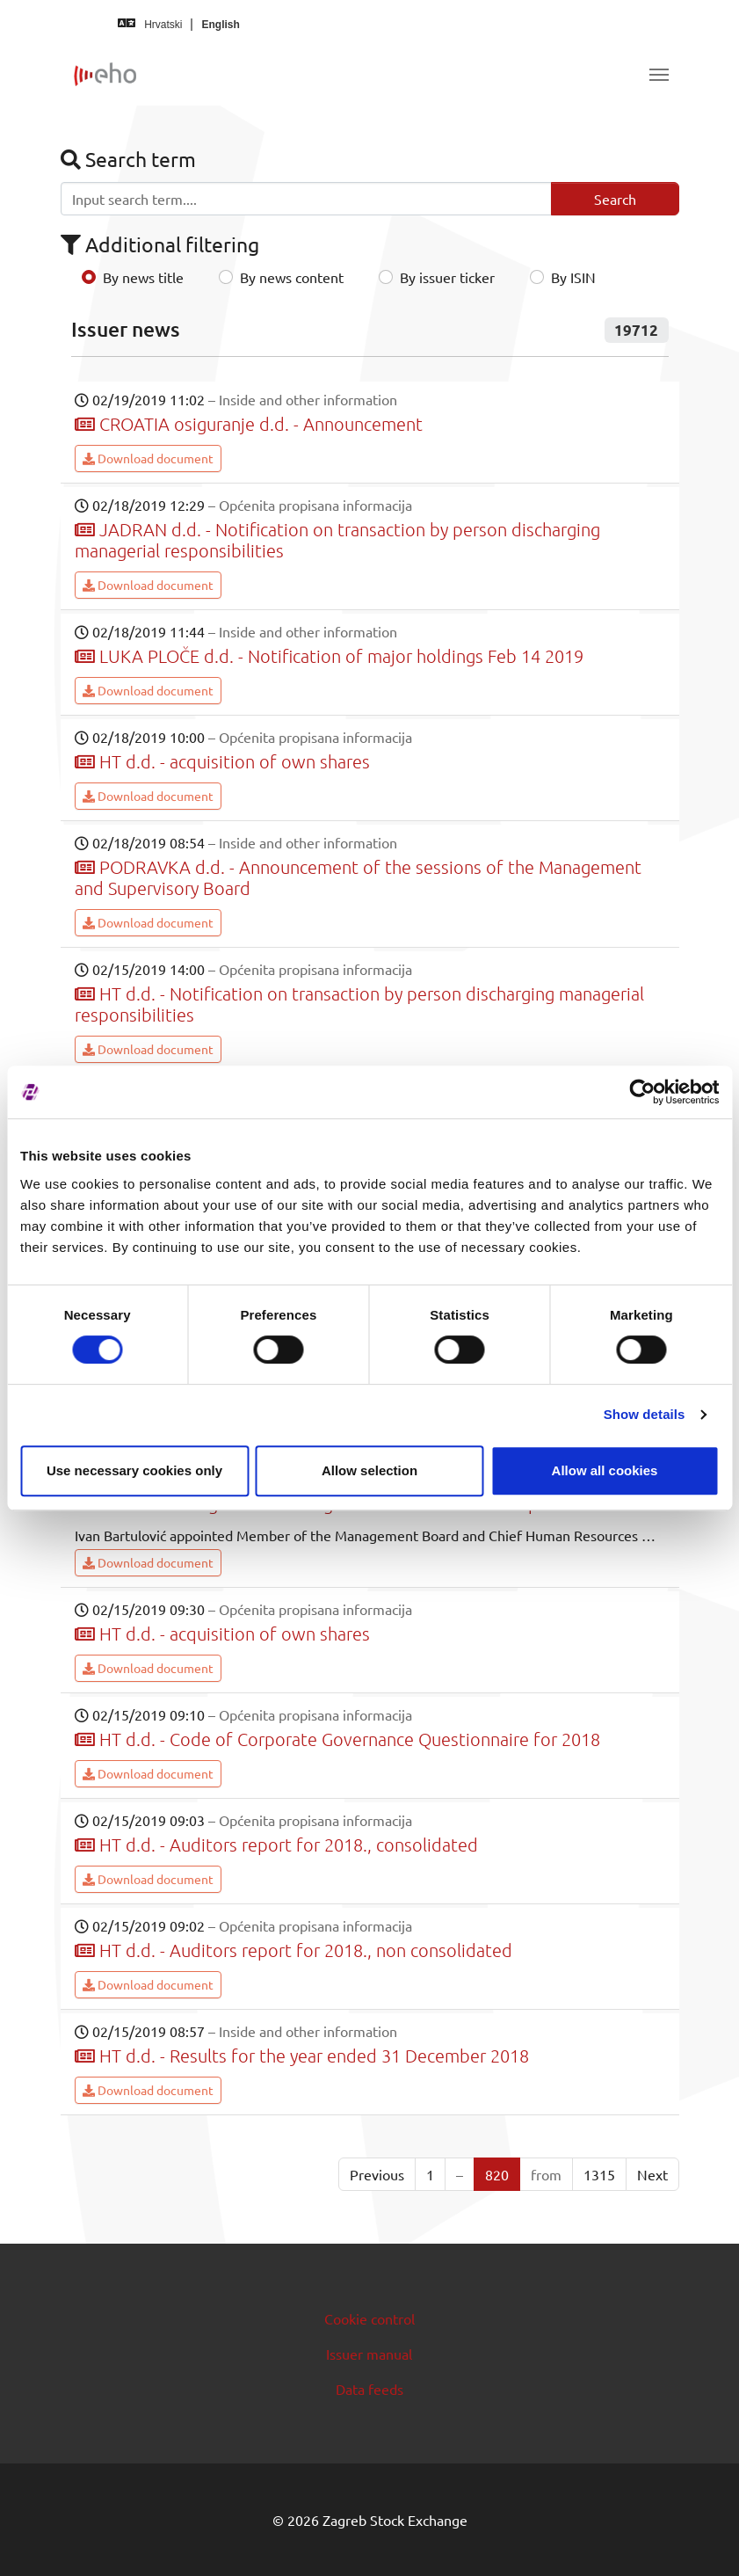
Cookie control (369, 2318)
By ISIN (573, 277)
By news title (143, 277)
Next (652, 2174)
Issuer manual (369, 2353)
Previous (377, 2174)
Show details (644, 1414)
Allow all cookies (605, 1470)
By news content (292, 277)
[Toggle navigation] (659, 75)
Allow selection (369, 1470)
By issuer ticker (447, 277)
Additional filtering (160, 244)
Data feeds (369, 2389)
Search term (128, 158)
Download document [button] (148, 458)
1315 (599, 2174)
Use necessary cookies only (134, 1470)
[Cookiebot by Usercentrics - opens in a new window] (642, 1092)
